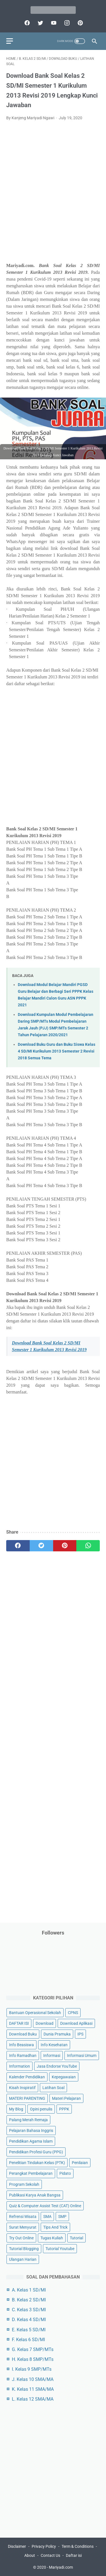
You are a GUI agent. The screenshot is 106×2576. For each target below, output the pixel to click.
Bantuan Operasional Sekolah (35, 2012)
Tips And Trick (55, 2227)
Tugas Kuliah (51, 2238)
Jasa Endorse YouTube (57, 2066)
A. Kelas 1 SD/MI (29, 2290)
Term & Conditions (78, 2546)
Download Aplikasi (76, 2023)
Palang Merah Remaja (28, 2120)
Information (19, 2066)
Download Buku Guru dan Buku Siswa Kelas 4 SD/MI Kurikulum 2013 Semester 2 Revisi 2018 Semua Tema (56, 1051)
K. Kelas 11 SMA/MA (33, 2389)
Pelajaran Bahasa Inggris (31, 2130)
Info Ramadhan (22, 2055)
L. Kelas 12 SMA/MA (32, 2399)
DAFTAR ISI (19, 2023)
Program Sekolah (24, 2184)
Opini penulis (41, 2109)
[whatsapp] (88, 1545)
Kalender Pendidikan (27, 2077)
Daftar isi (74, 2555)
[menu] (9, 41)
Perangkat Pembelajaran (31, 2173)
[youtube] (53, 23)
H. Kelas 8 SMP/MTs (32, 2359)
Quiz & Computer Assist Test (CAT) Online (45, 2206)
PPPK (64, 2109)
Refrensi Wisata (22, 2216)
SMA (47, 2216)
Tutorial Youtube (60, 2248)
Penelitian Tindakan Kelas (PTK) (37, 2162)
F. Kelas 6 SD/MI (28, 2339)
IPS (80, 2034)
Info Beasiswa (21, 2045)
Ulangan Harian (22, 2259)
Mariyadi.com (61, 2567)
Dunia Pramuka (57, 2034)
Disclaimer (17, 2546)
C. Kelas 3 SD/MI (29, 2309)
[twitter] (40, 23)
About (29, 2555)
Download (44, 2023)
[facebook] (26, 23)
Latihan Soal (53, 2087)
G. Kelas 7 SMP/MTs (32, 2349)
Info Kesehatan (54, 2045)
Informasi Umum (81, 2055)
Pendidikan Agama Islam (31, 2141)
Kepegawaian (64, 2077)
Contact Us (50, 2555)
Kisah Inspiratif (22, 2087)
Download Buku (23, 2034)
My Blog (16, 2109)
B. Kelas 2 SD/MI (29, 2299)
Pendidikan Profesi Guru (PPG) (36, 2152)
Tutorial (76, 2238)
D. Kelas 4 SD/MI (29, 2319)
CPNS (73, 2012)
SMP (62, 2216)
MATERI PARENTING (27, 2098)
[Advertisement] (53, 195)
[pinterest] (79, 23)
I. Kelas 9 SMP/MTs (31, 2369)
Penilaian (80, 2162)
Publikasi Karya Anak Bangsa (34, 2195)
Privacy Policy (44, 2546)
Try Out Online (21, 2238)
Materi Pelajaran (66, 2098)
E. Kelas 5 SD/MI (29, 2329)
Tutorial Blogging (24, 2248)
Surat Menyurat (22, 2227)
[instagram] (66, 23)
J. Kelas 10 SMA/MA (32, 2379)
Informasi (51, 2055)
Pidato (65, 2173)
